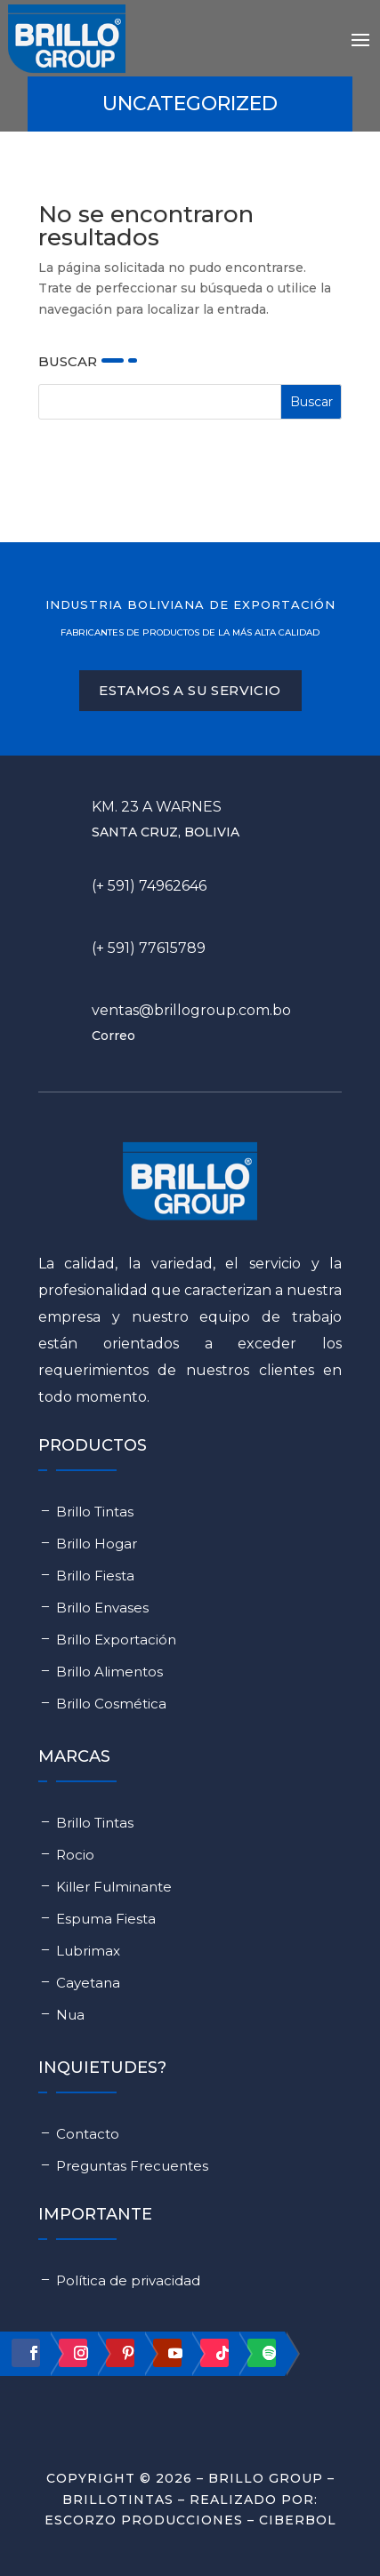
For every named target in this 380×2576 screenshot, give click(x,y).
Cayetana (88, 1982)
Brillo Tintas (94, 1511)
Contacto (87, 2133)
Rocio (75, 1854)
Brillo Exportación (116, 1639)
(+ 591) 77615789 (149, 948)
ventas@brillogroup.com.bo (191, 1010)
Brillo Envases (102, 1607)
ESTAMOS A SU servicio (189, 690)
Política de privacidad (128, 2280)
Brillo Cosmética (111, 1703)
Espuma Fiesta (106, 1918)
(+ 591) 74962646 (149, 885)
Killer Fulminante (114, 1886)
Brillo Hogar (96, 1543)
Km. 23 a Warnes (157, 806)
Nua (70, 2014)
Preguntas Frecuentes (132, 2165)
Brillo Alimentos (109, 1671)
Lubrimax (88, 1950)
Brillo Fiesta (95, 1575)
